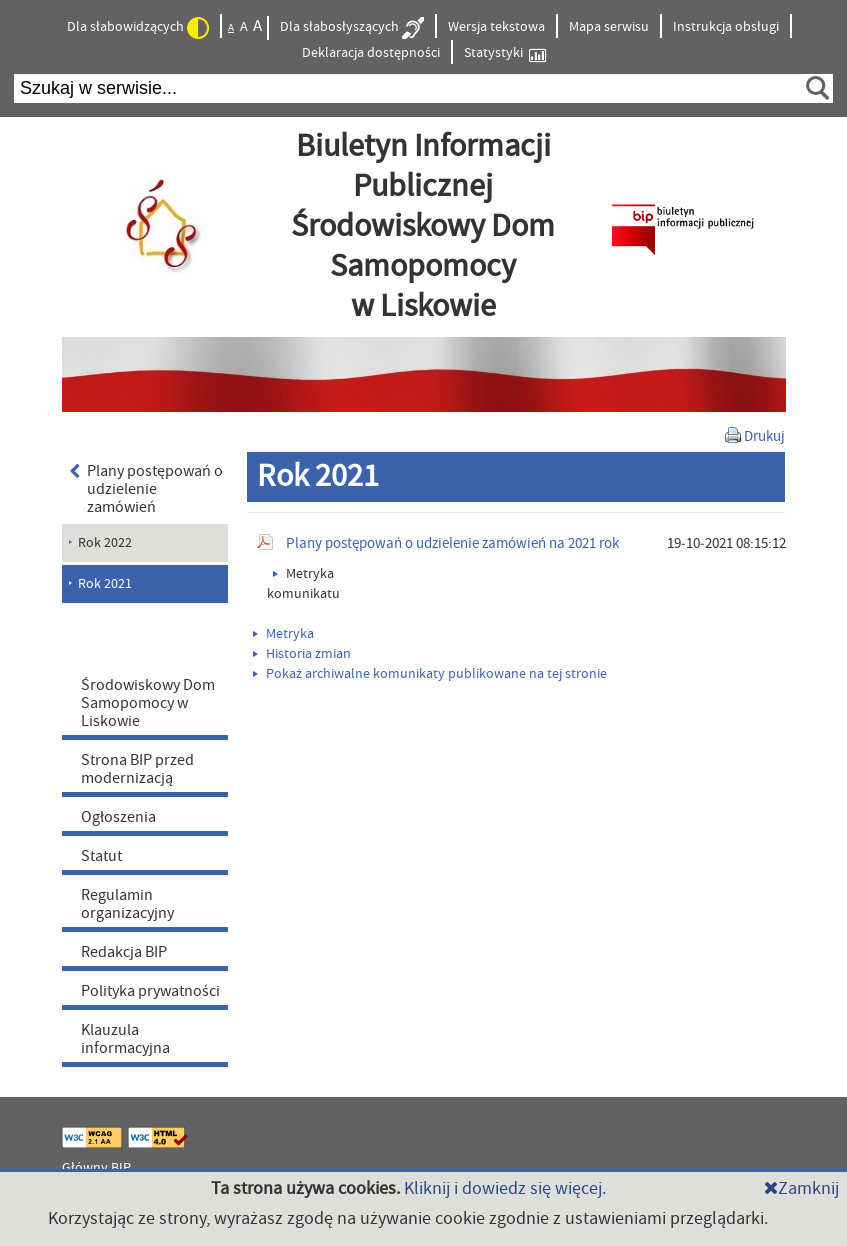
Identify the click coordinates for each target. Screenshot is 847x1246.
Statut (101, 856)
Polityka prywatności (150, 991)
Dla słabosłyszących (352, 28)
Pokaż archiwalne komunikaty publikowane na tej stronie (430, 674)
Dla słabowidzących (138, 28)
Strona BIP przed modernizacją (137, 769)
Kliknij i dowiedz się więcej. (505, 1188)
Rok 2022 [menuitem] (105, 543)
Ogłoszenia (118, 817)
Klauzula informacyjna (125, 1039)
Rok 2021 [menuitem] (105, 584)
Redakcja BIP (124, 952)
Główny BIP (96, 1168)
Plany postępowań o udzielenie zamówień (147, 489)
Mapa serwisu (609, 27)
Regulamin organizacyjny (127, 904)
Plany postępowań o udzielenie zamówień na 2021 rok (452, 543)
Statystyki (505, 53)
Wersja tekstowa (496, 27)
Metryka (283, 634)
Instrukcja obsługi (726, 27)
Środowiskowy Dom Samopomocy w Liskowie (148, 703)
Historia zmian (302, 654)
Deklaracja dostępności (371, 53)
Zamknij (801, 1188)
